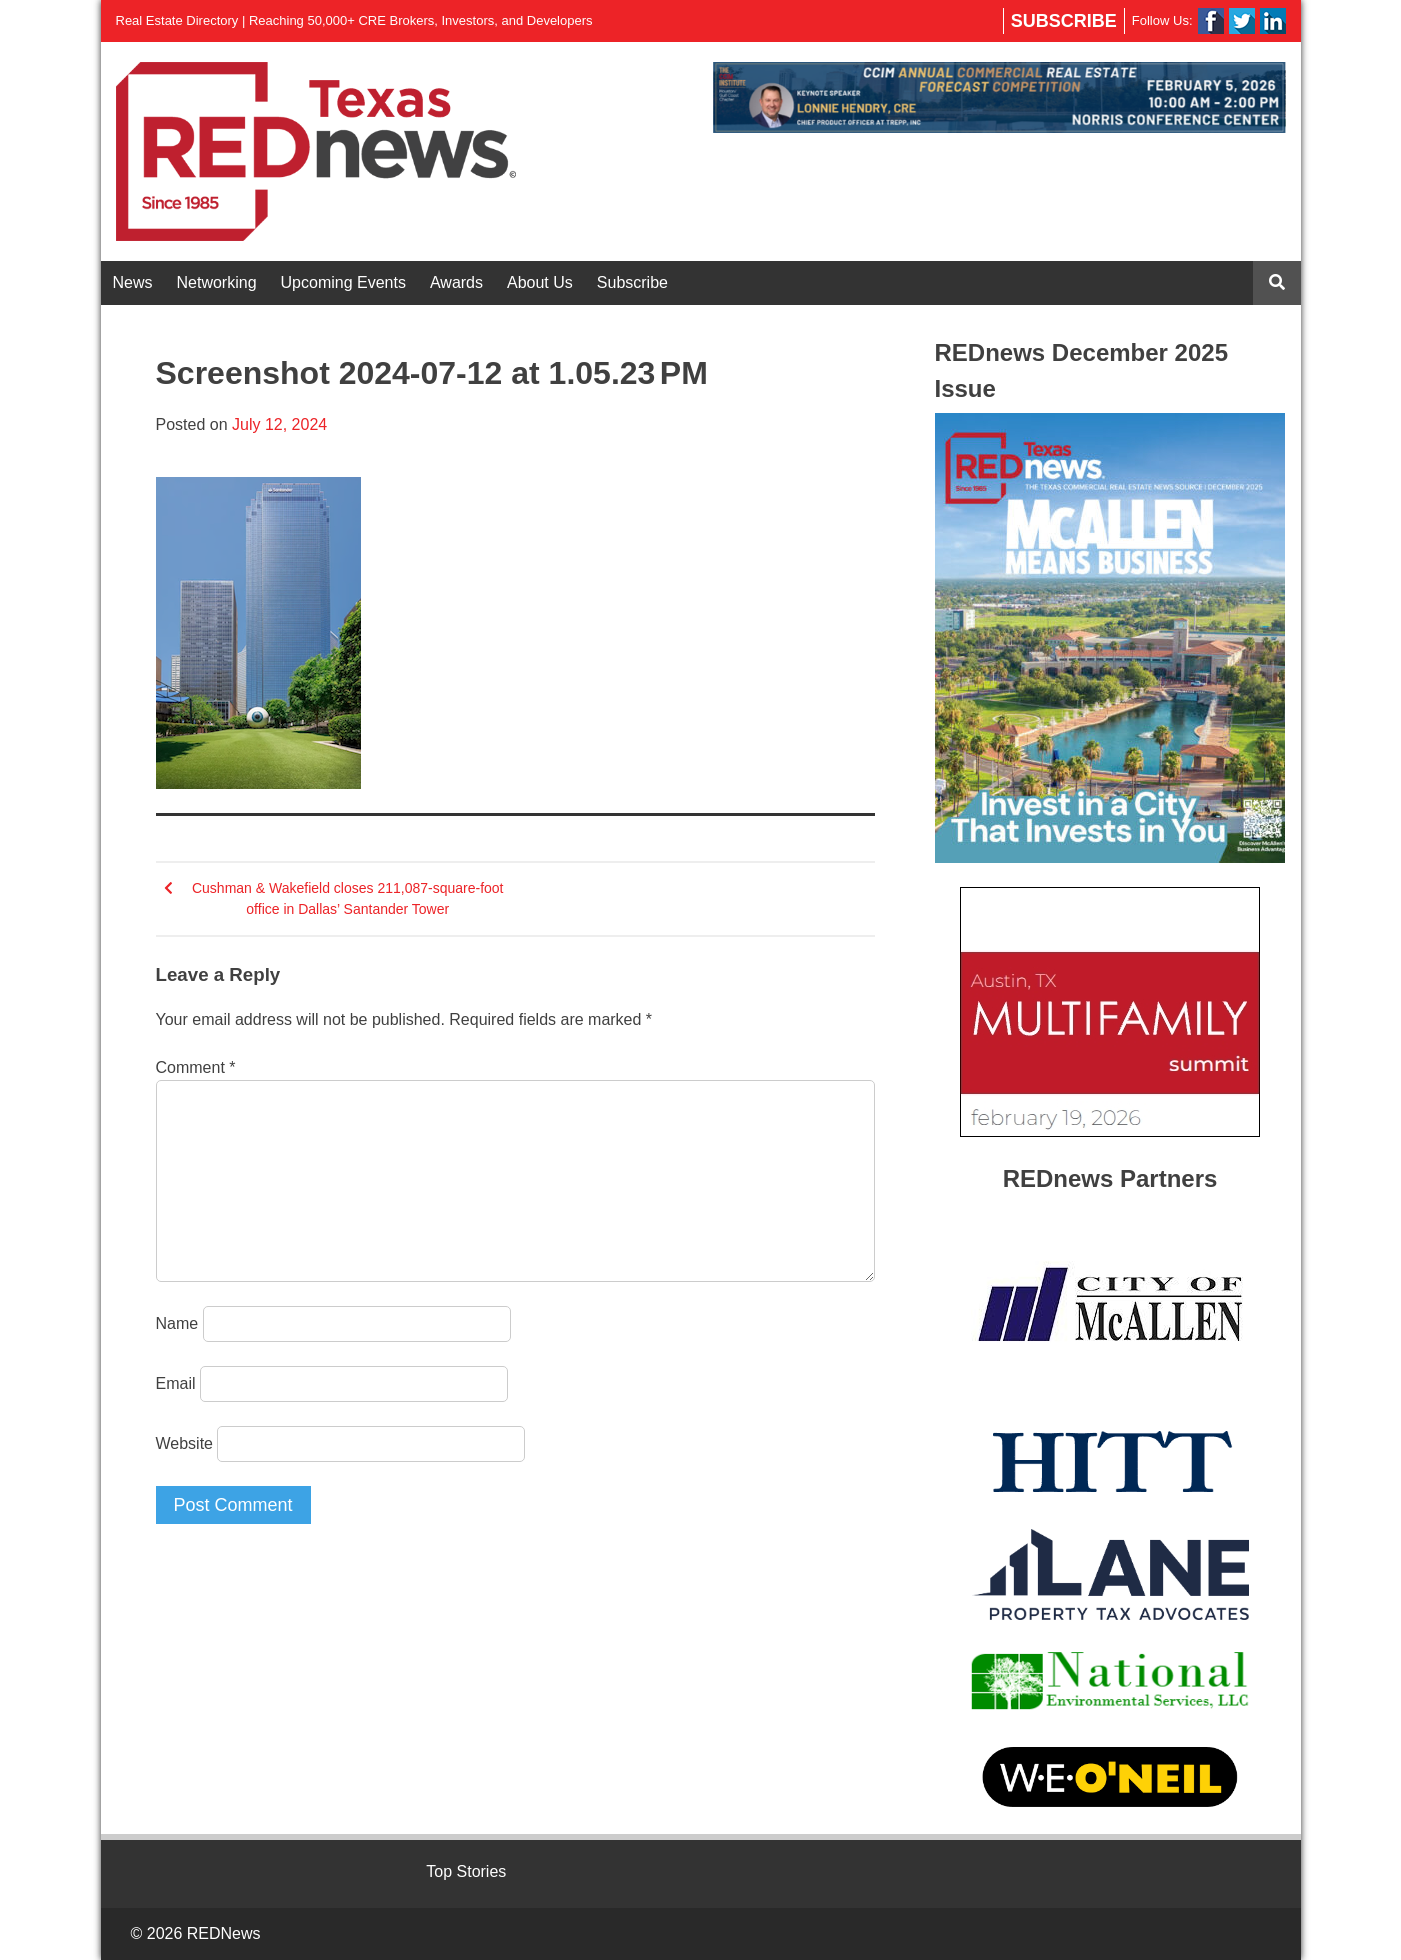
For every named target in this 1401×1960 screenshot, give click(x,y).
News (133, 282)
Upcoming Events (343, 282)
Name (177, 1323)
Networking (217, 282)
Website (185, 1443)
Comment (196, 1067)
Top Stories (466, 1871)
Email (176, 1383)
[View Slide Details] (999, 97)
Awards (456, 282)
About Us (540, 282)
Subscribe (1064, 21)
